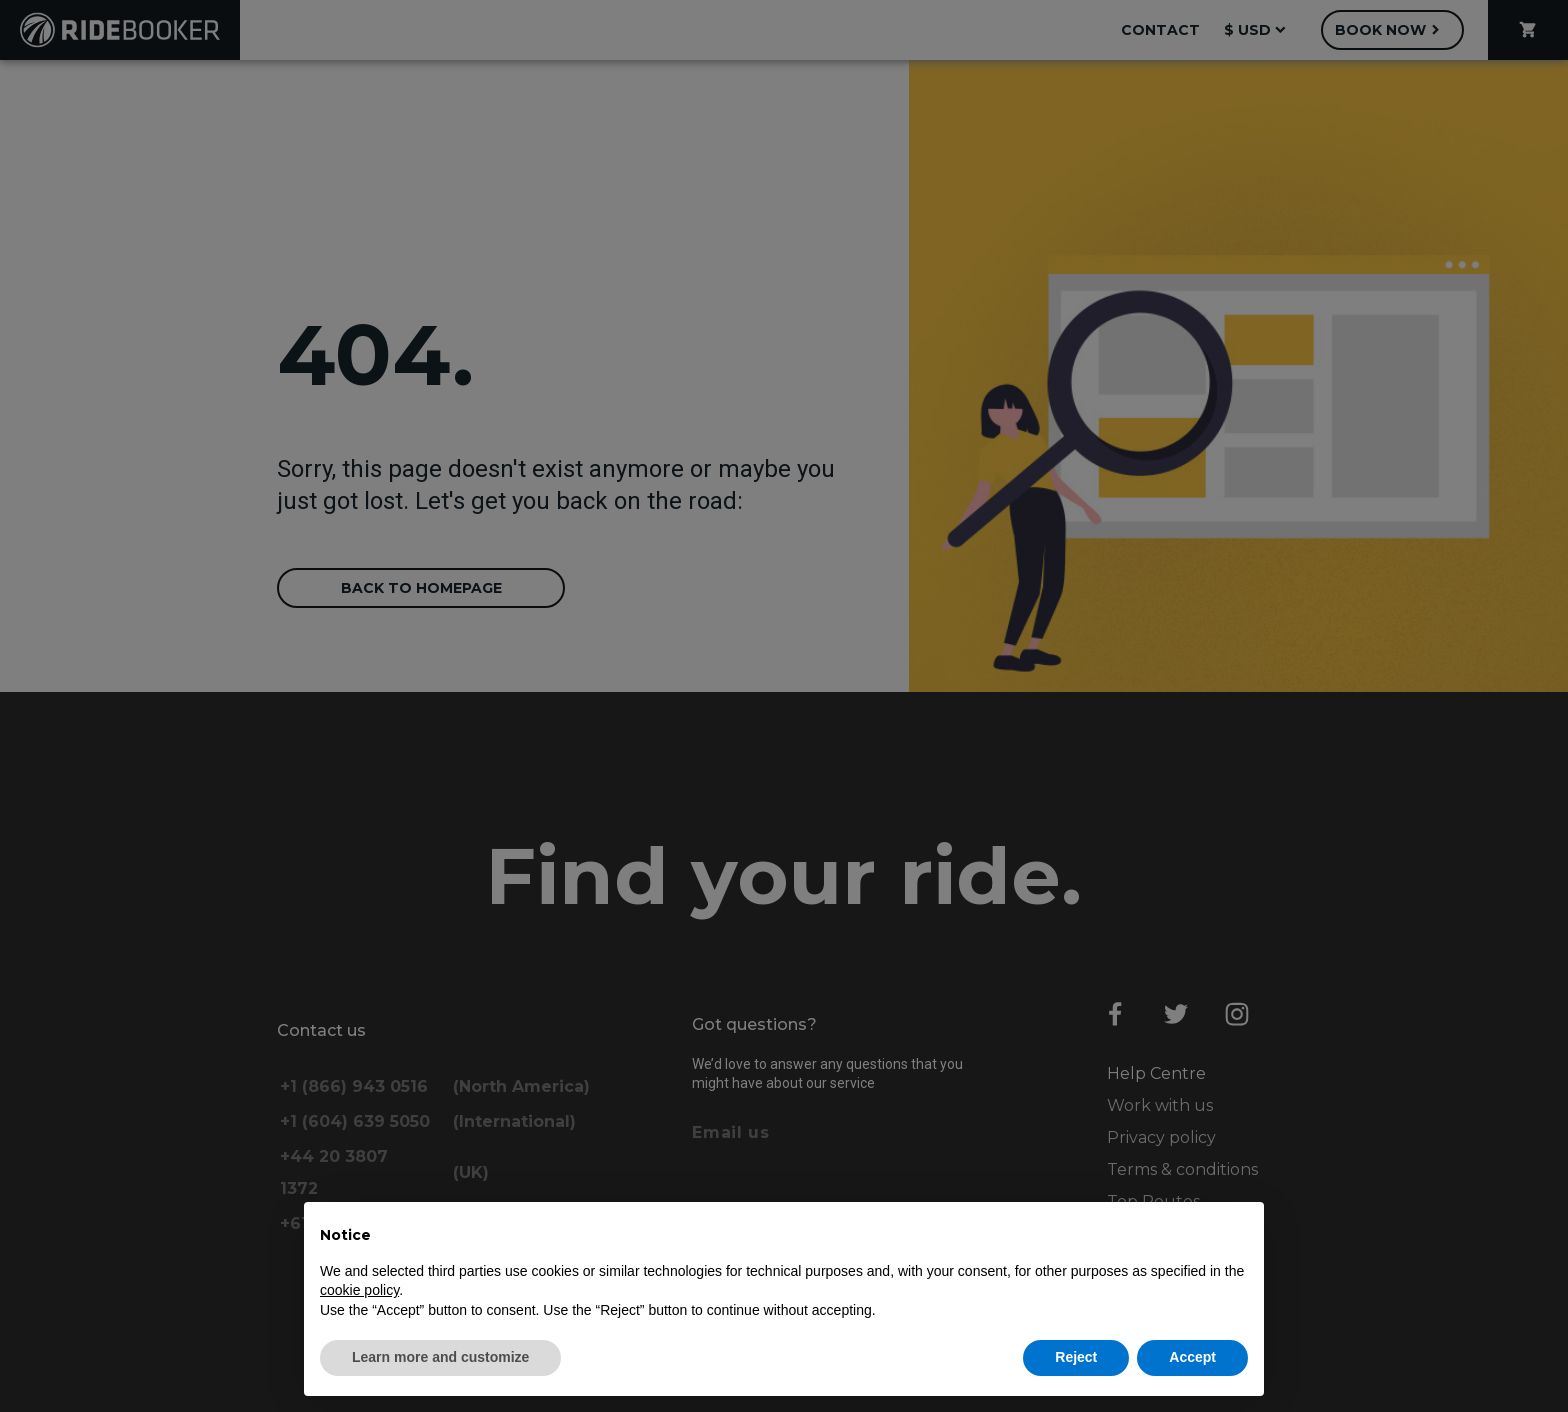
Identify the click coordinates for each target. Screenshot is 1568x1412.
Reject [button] (1076, 1357)
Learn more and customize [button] (440, 1357)
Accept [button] (1192, 1357)
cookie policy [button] (359, 1290)
